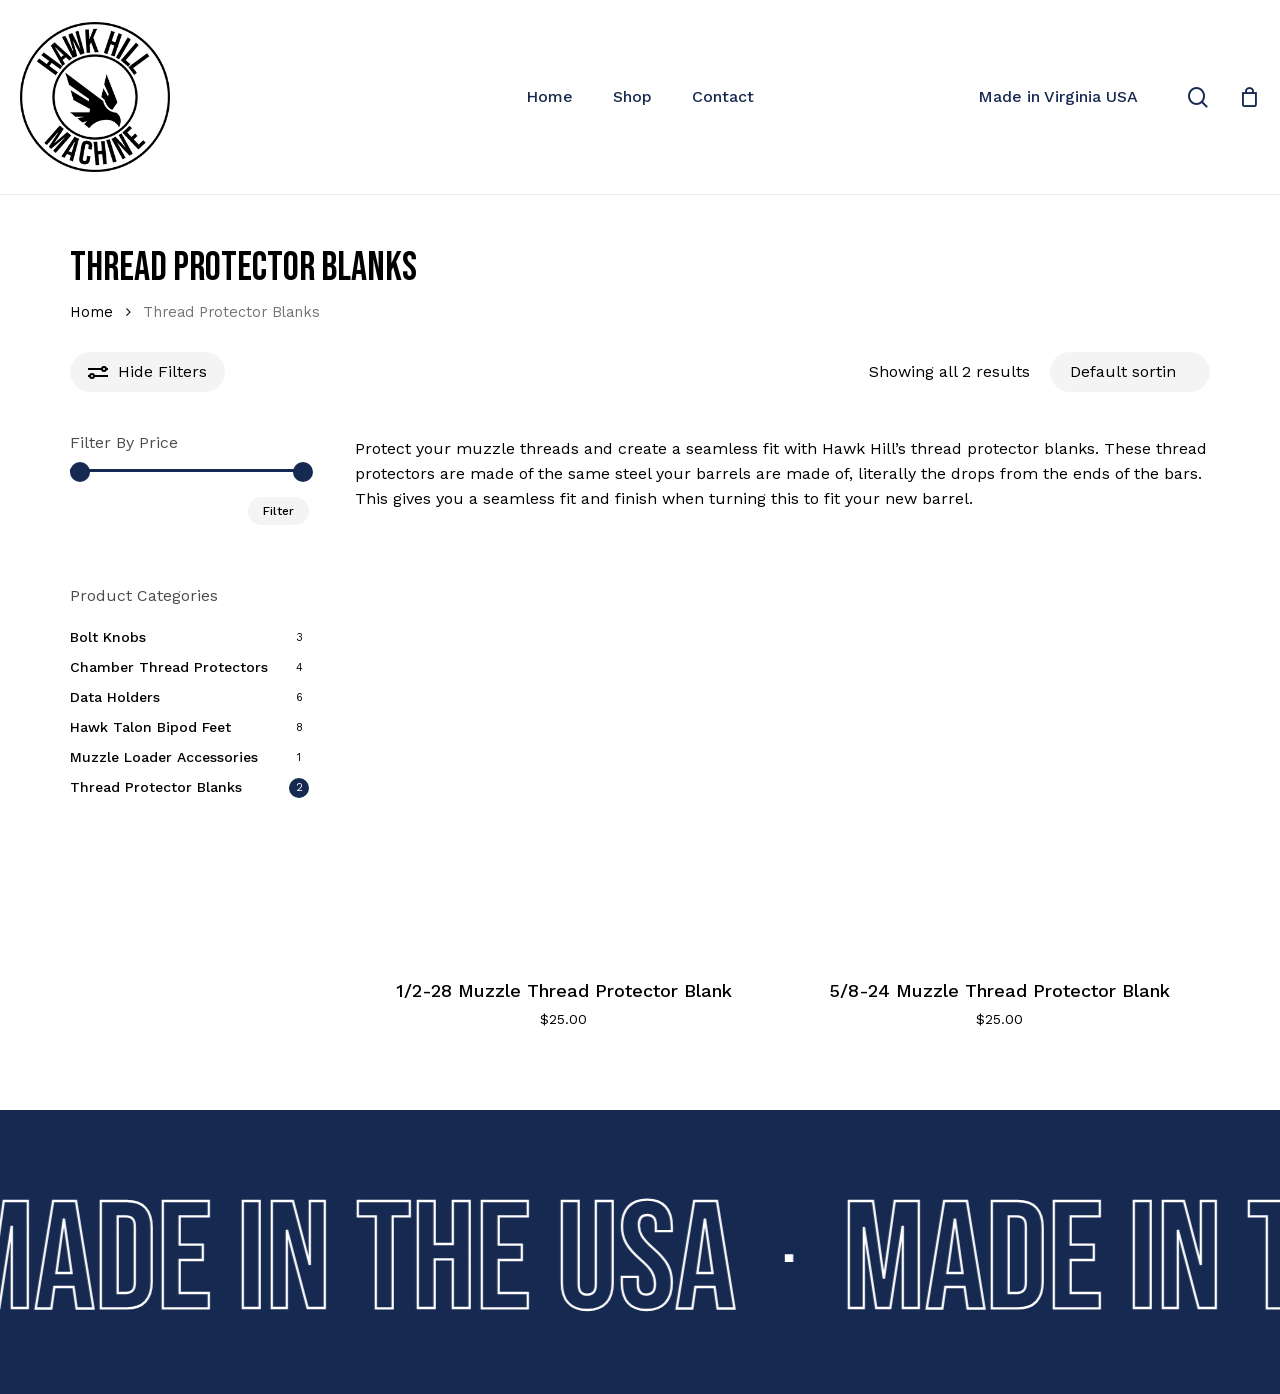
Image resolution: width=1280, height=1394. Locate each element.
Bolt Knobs (108, 637)
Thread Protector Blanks (156, 787)
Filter (278, 511)
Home (91, 312)
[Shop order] (1130, 371)
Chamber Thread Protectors (169, 667)
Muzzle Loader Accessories (164, 757)
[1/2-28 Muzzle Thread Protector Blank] (564, 744)
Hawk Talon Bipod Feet (150, 727)
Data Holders (115, 697)
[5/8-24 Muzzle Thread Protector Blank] (999, 744)
